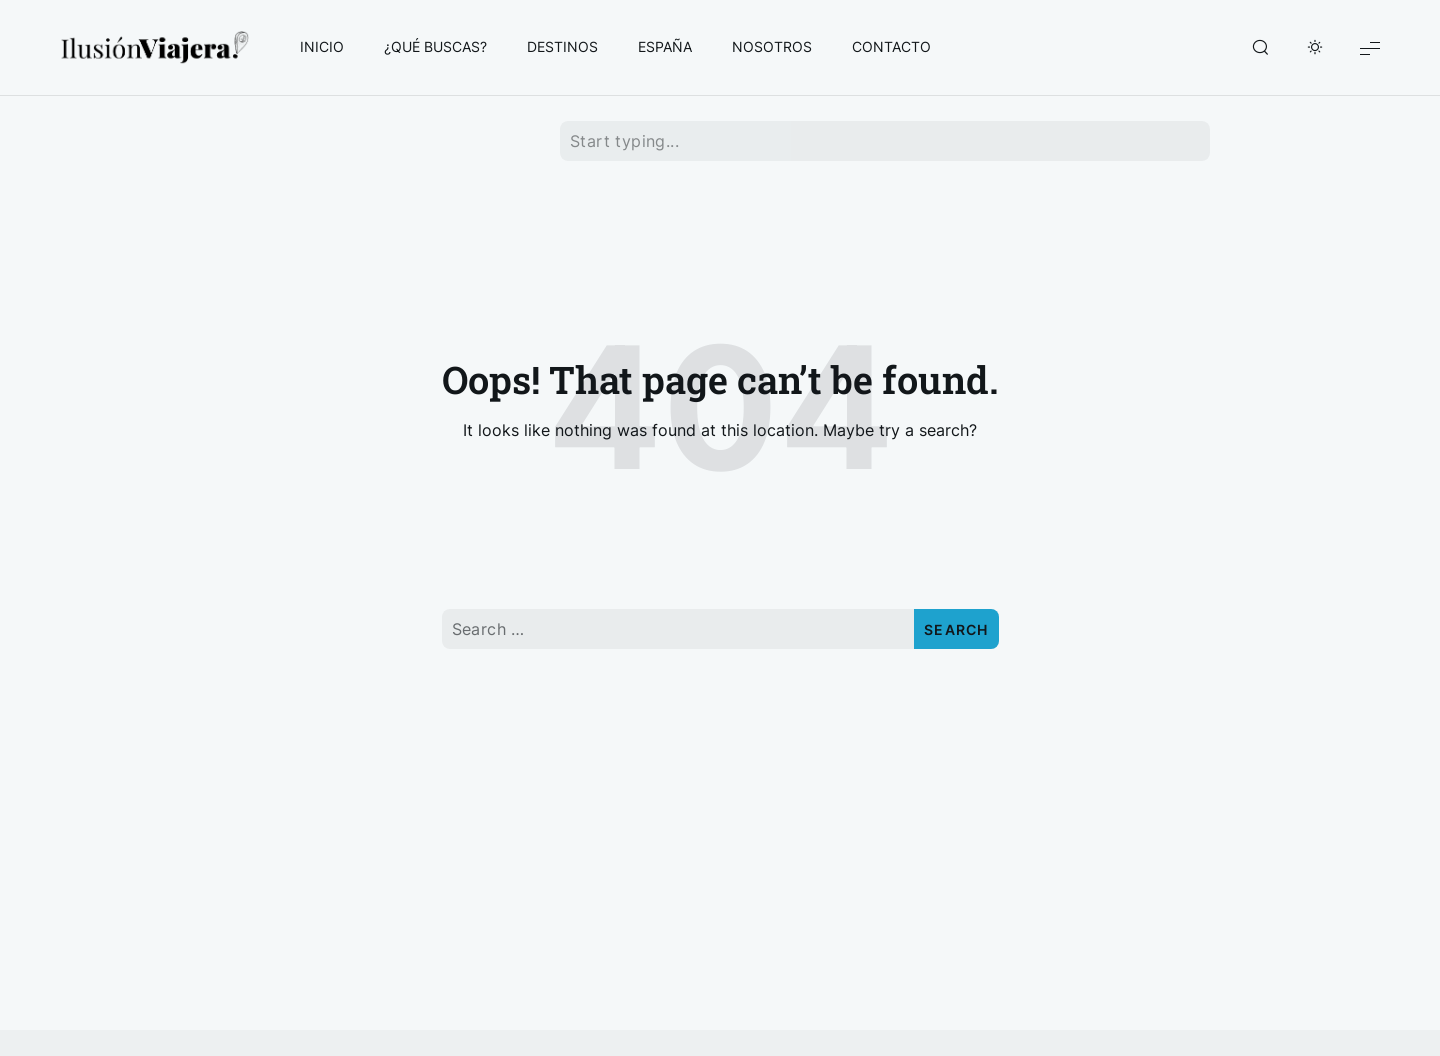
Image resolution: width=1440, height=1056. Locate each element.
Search (956, 629)
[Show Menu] (1370, 47)
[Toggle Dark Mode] (1315, 48)
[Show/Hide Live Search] (1260, 48)
